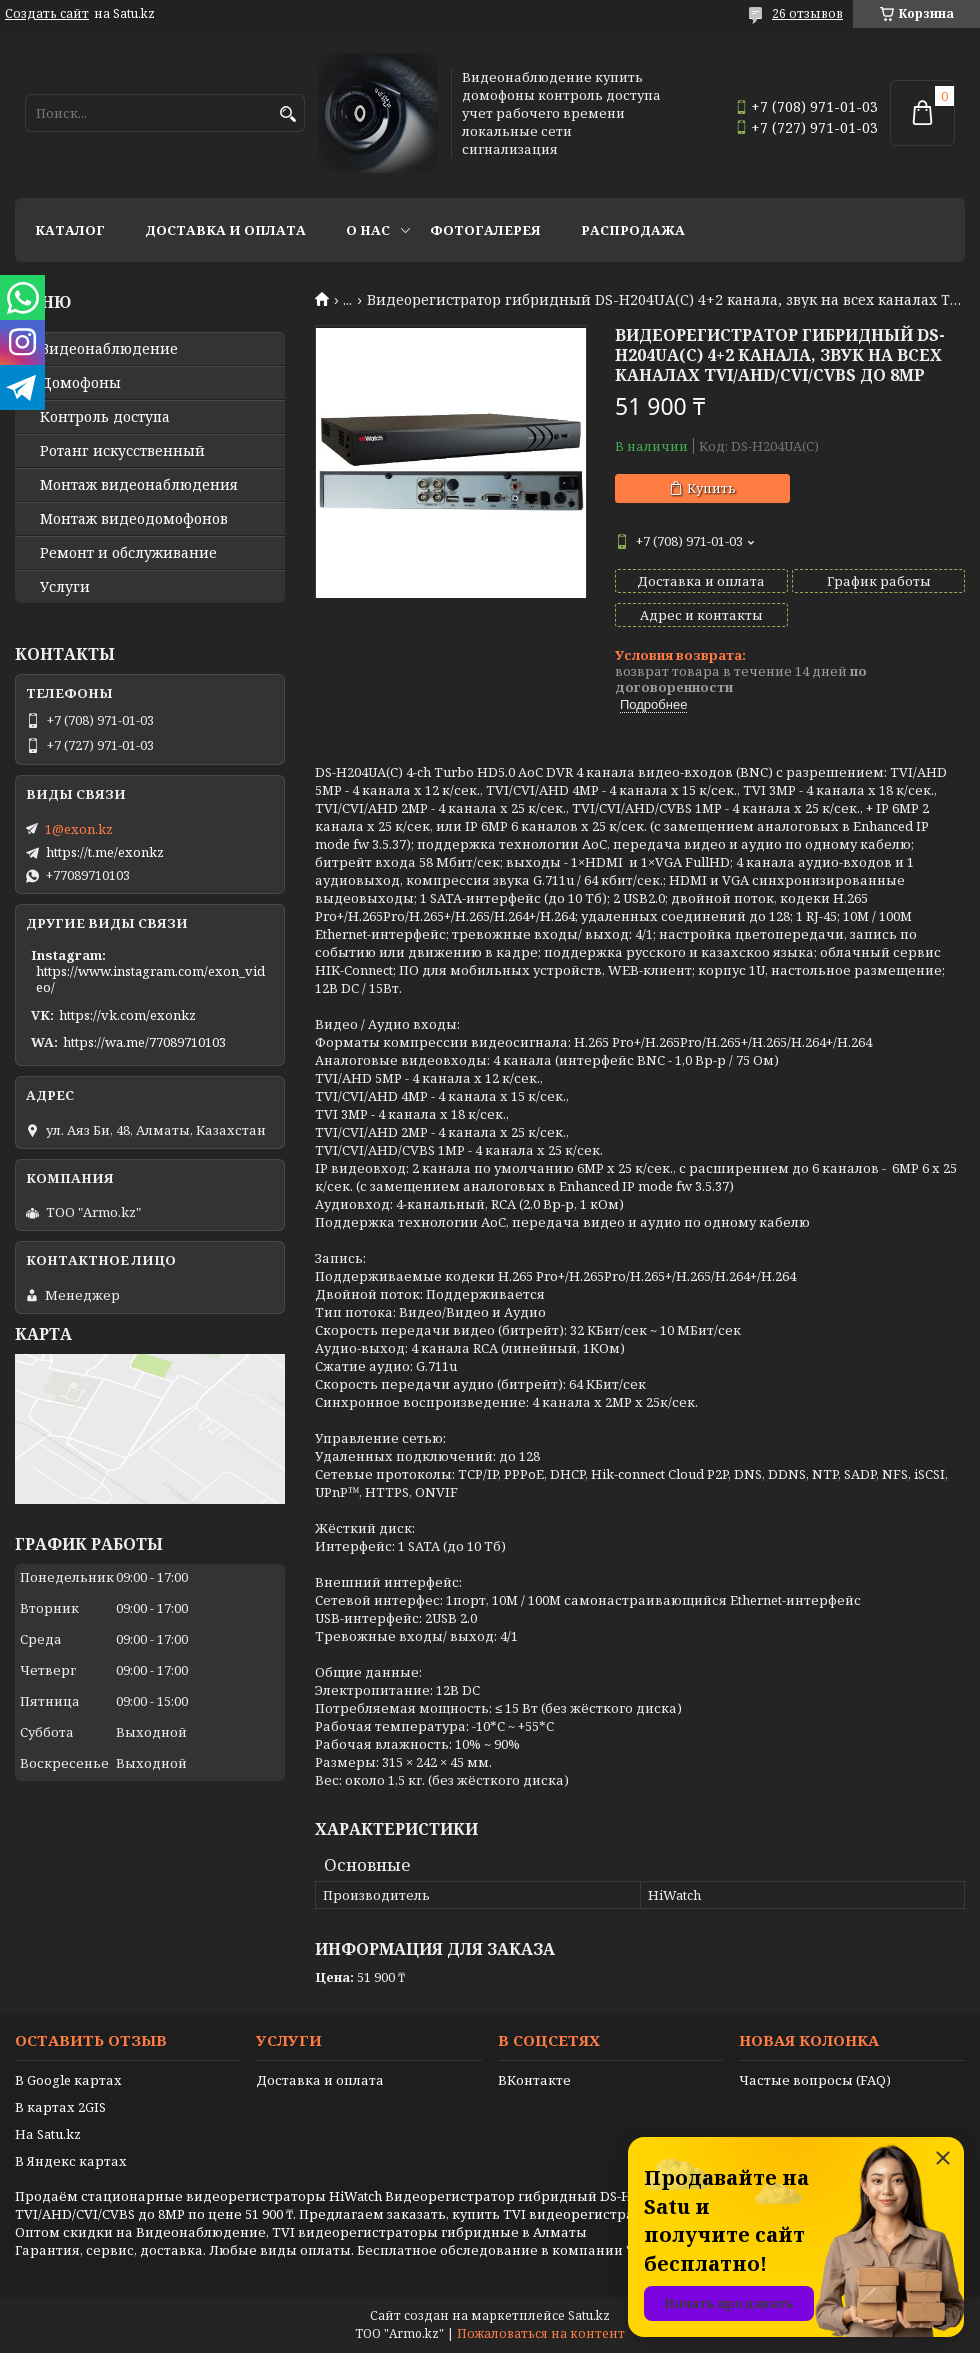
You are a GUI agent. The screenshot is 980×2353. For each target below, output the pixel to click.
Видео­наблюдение (109, 349)
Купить (711, 488)
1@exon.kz (79, 829)
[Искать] (287, 114)
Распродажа (633, 230)
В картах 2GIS (60, 2107)
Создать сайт (47, 14)
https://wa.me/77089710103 (144, 1042)
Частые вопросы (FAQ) (815, 2080)
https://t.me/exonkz (105, 852)
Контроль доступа (105, 417)
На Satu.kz (48, 2134)
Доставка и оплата (225, 230)
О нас (368, 230)
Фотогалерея (485, 230)
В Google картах (68, 2080)
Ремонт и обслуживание (128, 553)
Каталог (70, 230)
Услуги (65, 587)
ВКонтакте (534, 2080)
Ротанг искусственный (122, 451)
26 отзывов (807, 13)
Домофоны (80, 383)
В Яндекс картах (71, 2161)
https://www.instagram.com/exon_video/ (150, 979)
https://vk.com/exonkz (127, 1015)
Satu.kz (589, 2315)
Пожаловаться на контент (541, 2333)
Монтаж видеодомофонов (134, 519)
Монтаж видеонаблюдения (139, 485)
